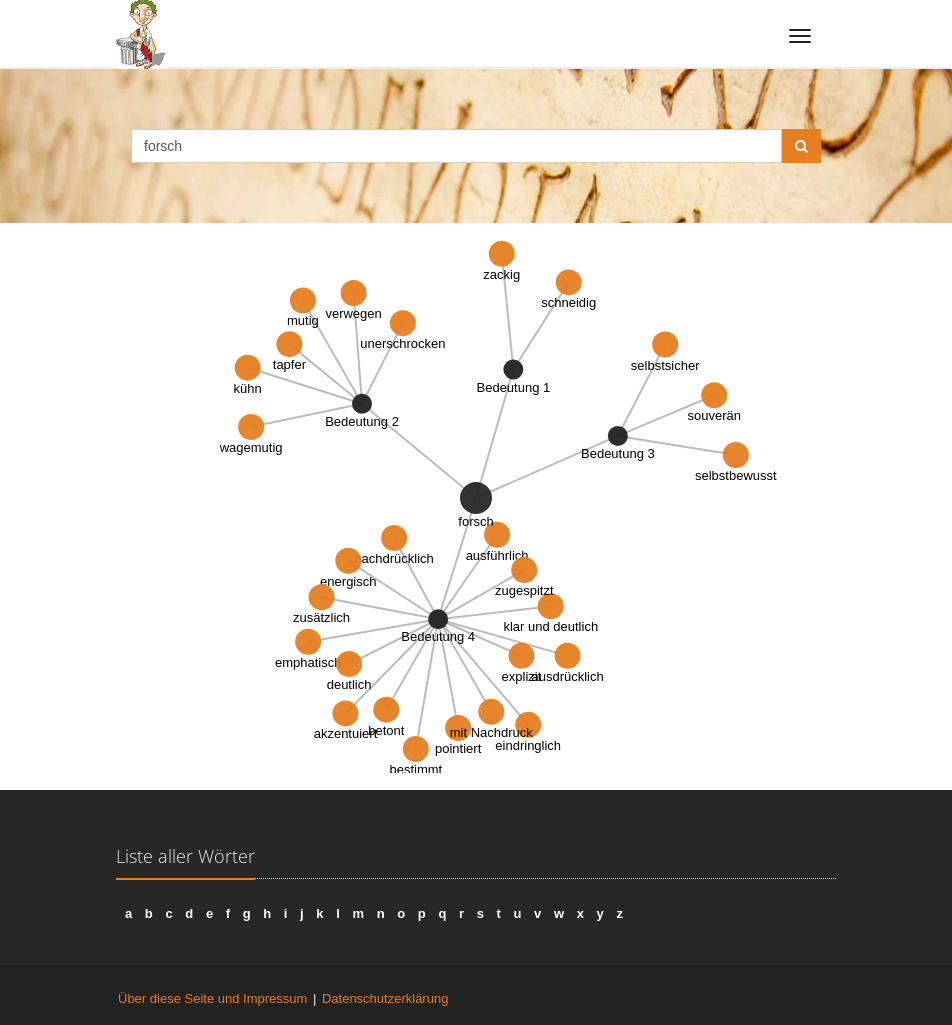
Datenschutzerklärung (385, 998)
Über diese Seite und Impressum (212, 998)
